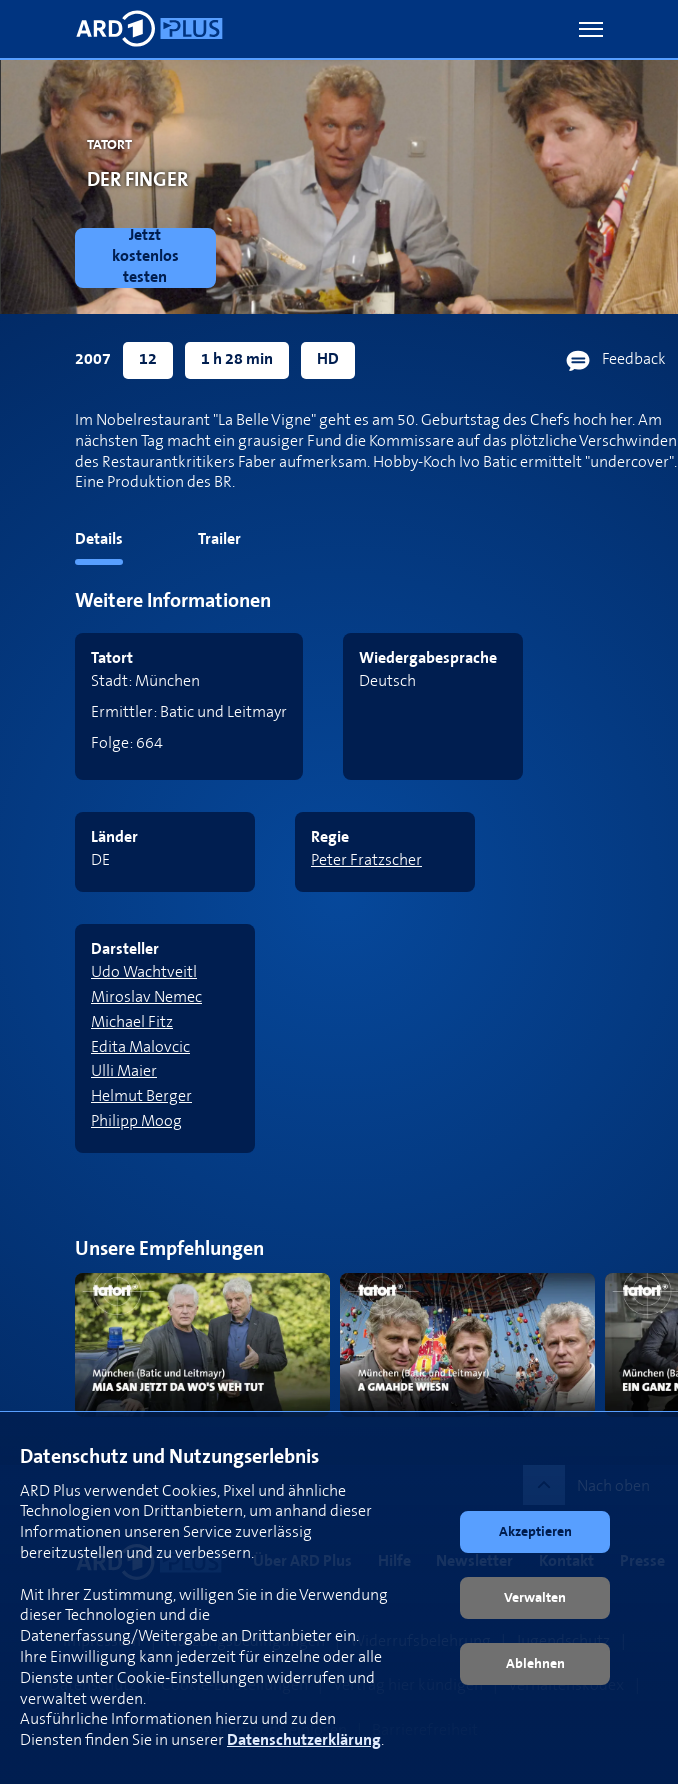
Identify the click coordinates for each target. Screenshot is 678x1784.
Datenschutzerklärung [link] (304, 1740)
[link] (149, 258)
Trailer (219, 539)
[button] (591, 29)
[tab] (61, 543)
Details (99, 539)
